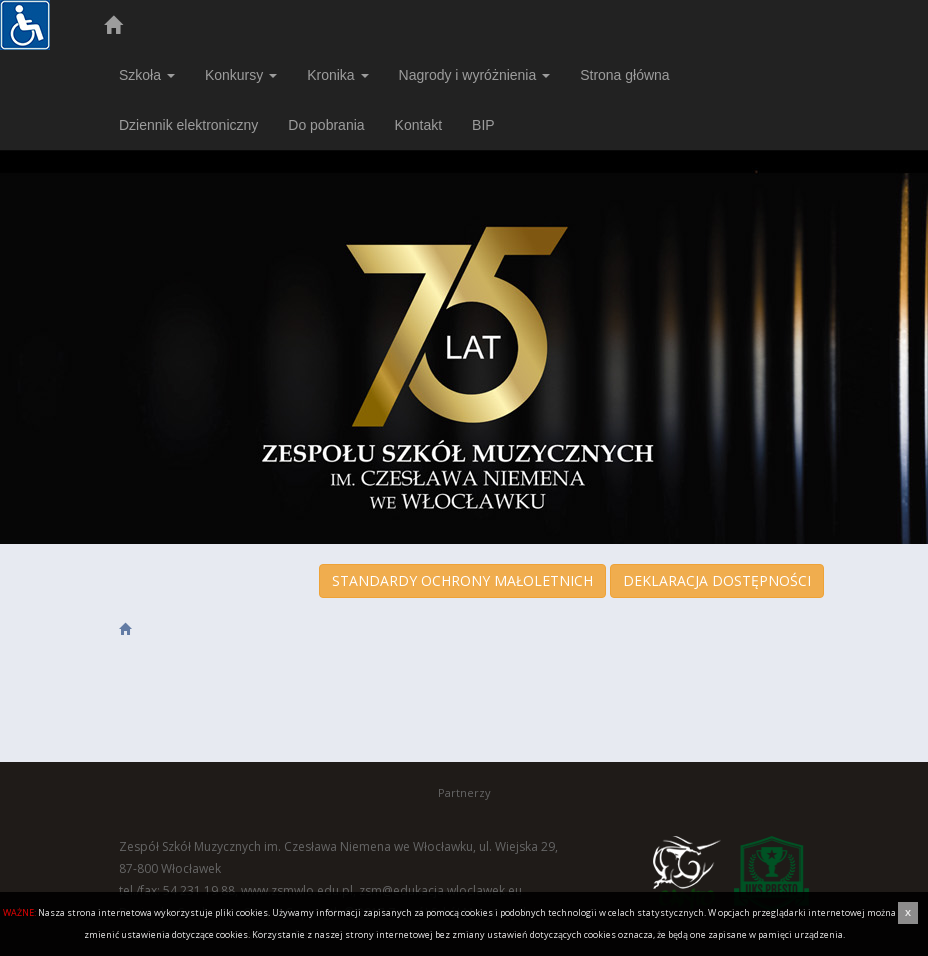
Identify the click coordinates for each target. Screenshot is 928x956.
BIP (483, 125)
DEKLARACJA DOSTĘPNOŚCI (717, 580)
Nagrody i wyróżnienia (475, 75)
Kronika (337, 75)
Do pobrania (326, 125)
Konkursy (241, 75)
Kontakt (418, 125)
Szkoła (147, 75)
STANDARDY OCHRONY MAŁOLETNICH (462, 580)
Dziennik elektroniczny (188, 125)
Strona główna (625, 75)
